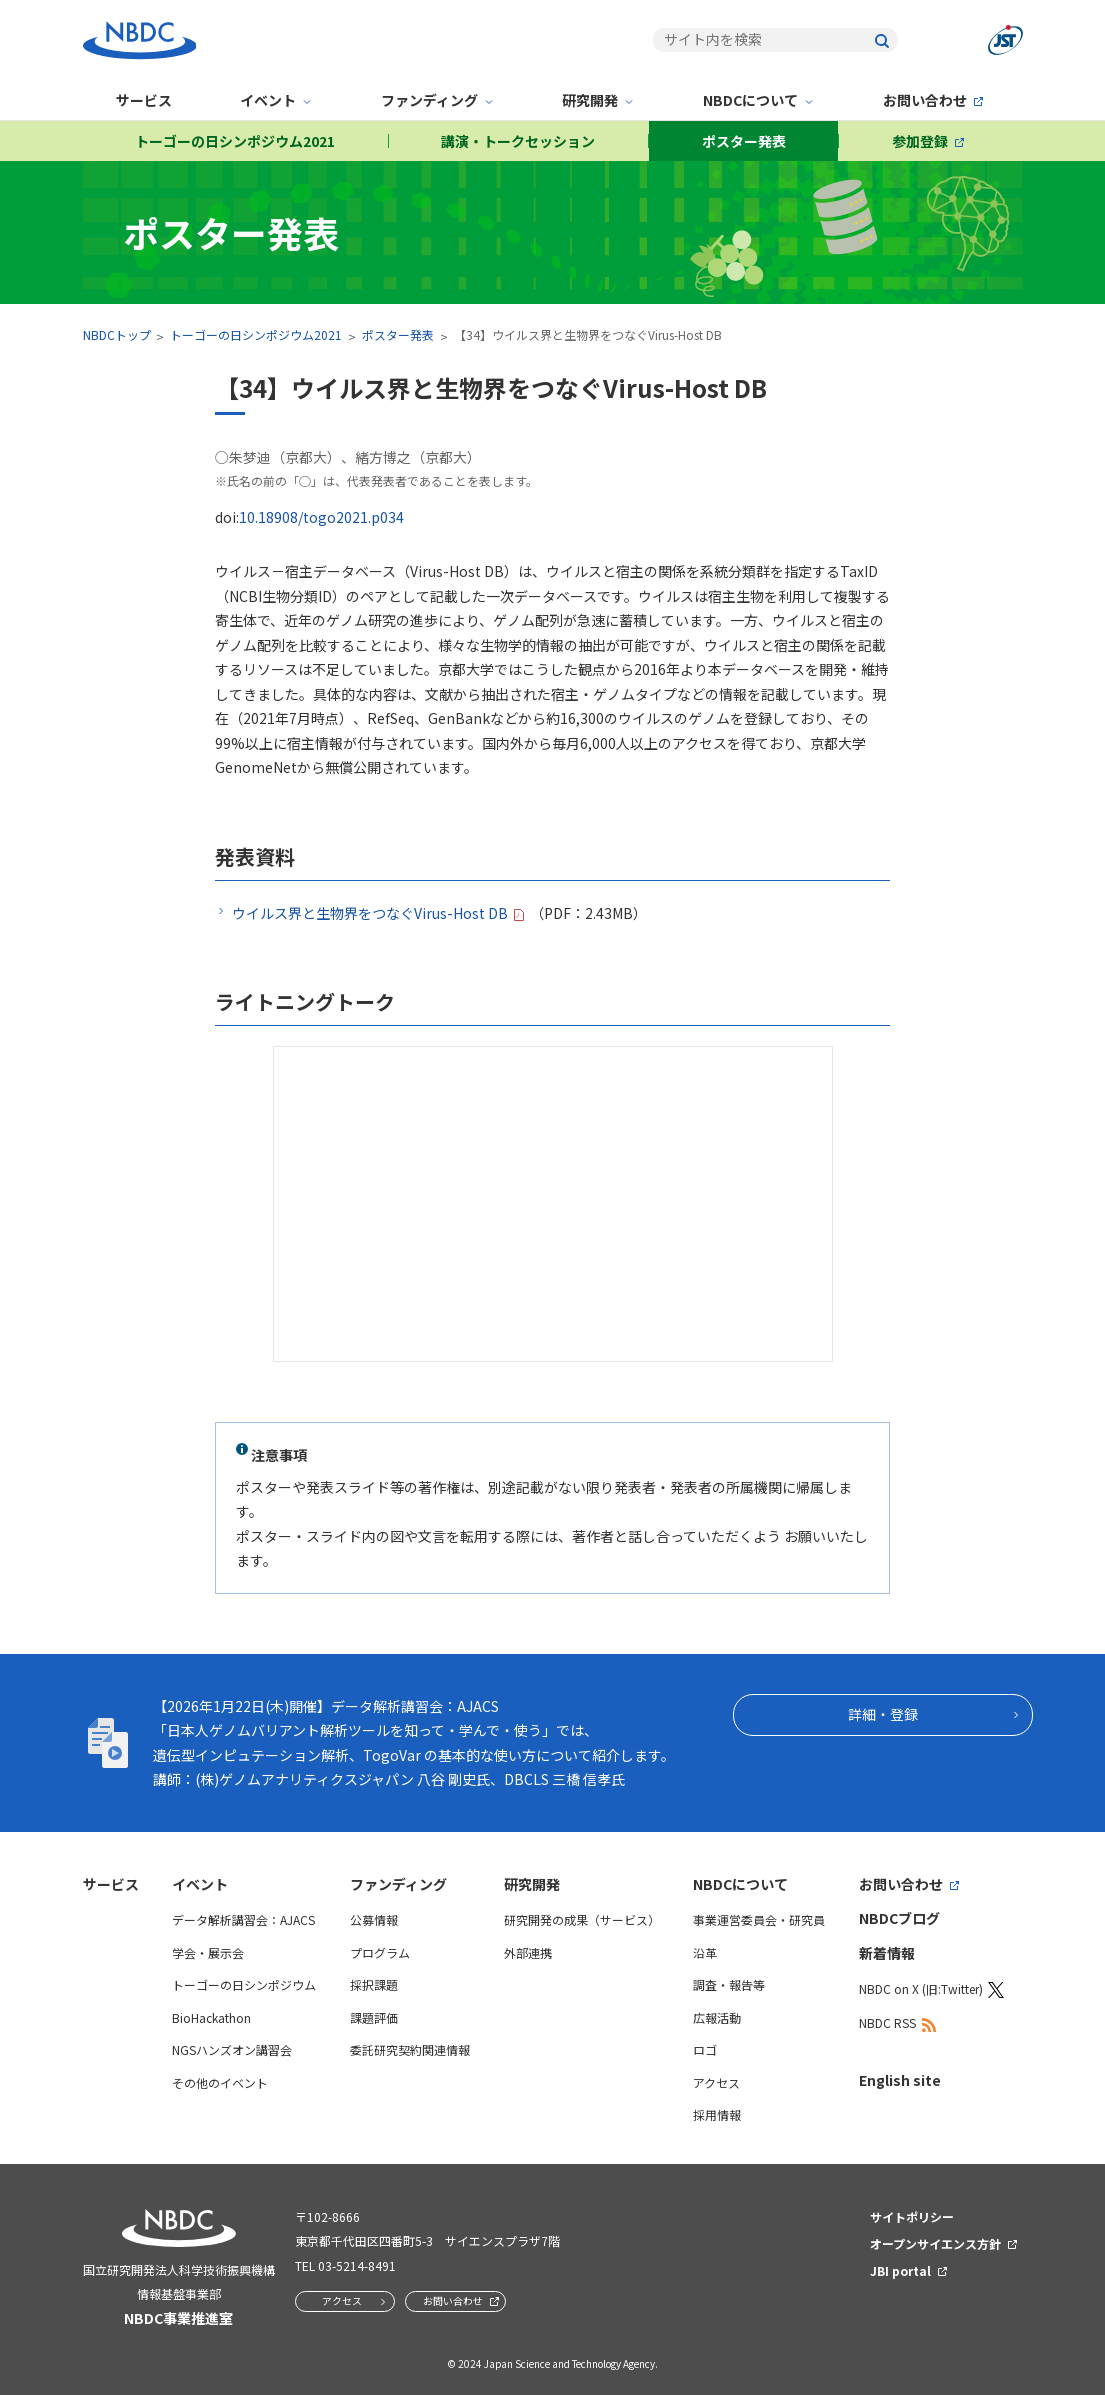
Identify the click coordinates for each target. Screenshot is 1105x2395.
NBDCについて (750, 100)
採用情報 (717, 2114)
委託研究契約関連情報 (410, 2049)
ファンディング (429, 100)
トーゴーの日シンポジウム (244, 1984)
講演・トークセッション (518, 141)
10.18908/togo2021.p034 (321, 517)
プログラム (380, 1952)
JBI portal (900, 2270)
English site (900, 2080)
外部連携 (528, 1952)
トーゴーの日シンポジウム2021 (235, 141)
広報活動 (717, 2017)
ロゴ (705, 2049)
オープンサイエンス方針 (935, 2243)
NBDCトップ (117, 334)
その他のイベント (220, 2082)
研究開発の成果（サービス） (582, 1919)
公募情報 (374, 1919)
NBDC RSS (887, 2022)
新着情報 (887, 1953)
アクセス (716, 2082)
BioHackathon (211, 2017)
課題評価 (374, 2017)
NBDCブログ (899, 1918)
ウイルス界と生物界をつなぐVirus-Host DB (370, 913)
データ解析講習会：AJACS (243, 1919)
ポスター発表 (744, 141)
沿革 (705, 1952)
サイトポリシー (912, 2216)
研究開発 (590, 100)
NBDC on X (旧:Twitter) (921, 1988)
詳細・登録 (883, 1714)
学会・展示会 (208, 1952)
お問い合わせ (925, 100)
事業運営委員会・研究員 (759, 1919)
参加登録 (920, 141)
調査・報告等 (729, 1984)
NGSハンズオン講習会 (232, 2049)
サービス (144, 100)
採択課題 (374, 1984)
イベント (268, 100)
